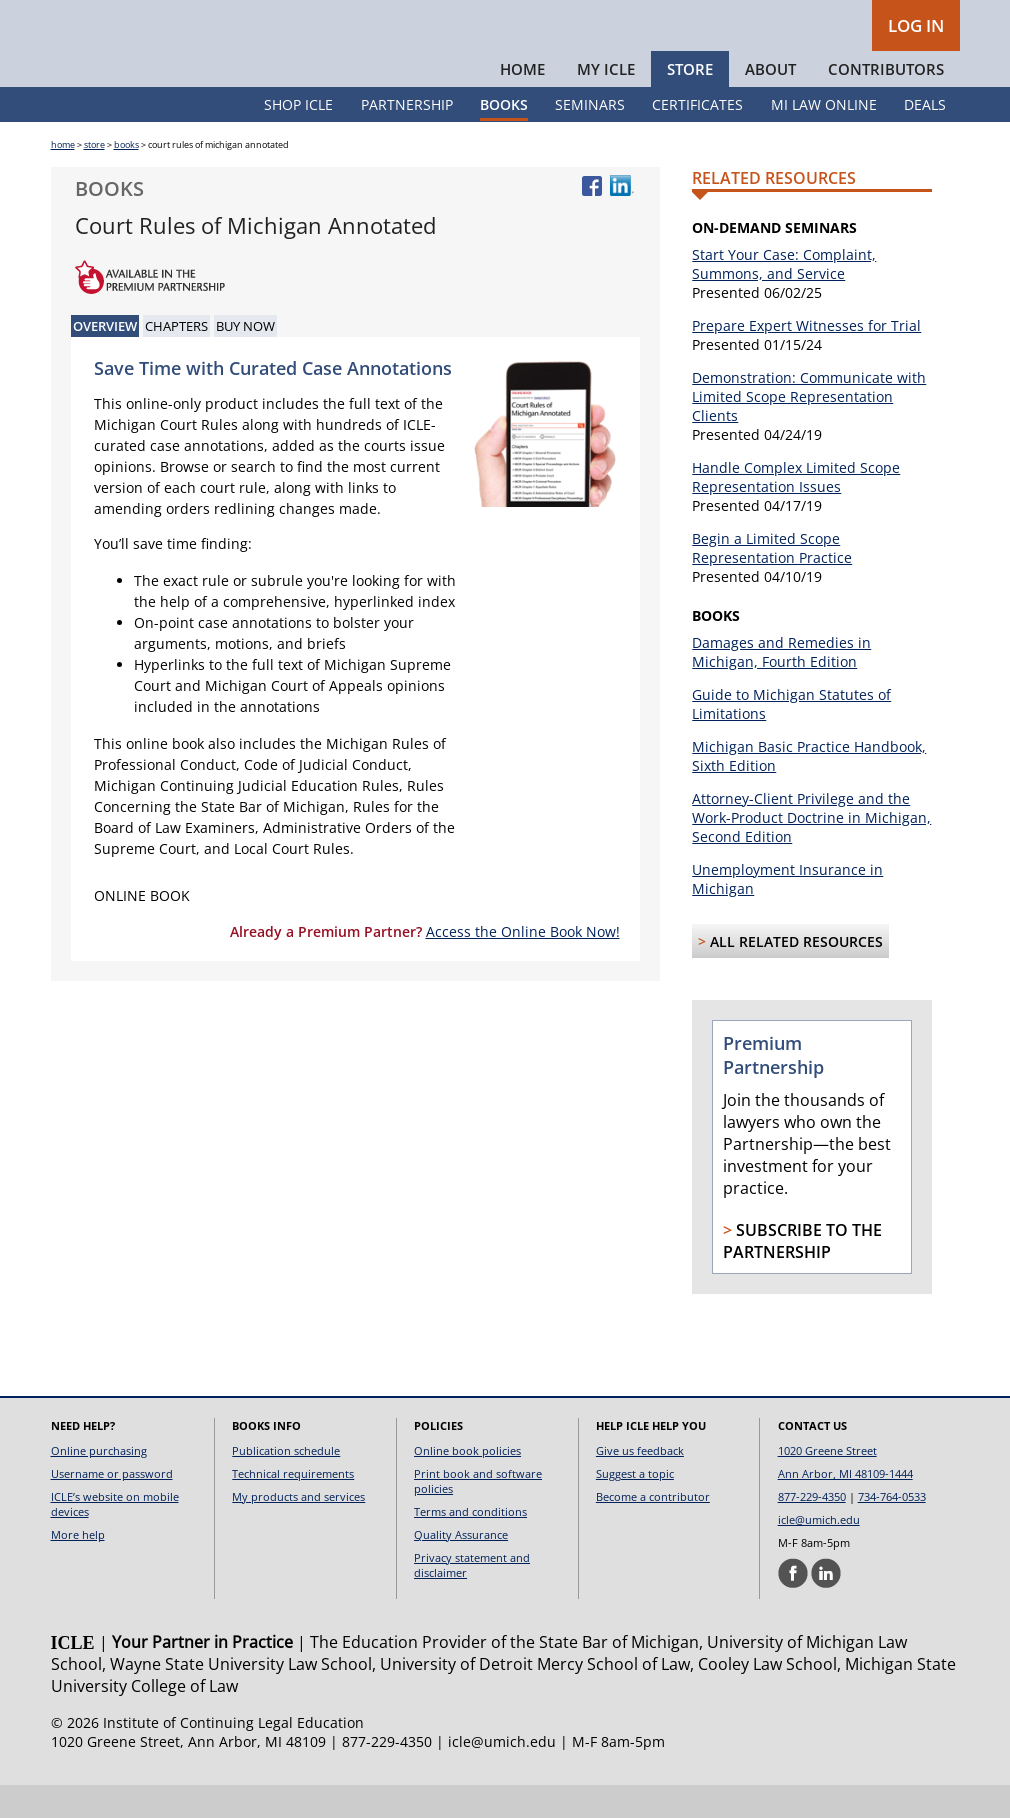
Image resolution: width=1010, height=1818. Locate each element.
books (126, 177)
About (770, 102)
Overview (105, 359)
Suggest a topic (635, 1506)
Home (522, 102)
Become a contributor (653, 1529)
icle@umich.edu (819, 1552)
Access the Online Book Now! (523, 964)
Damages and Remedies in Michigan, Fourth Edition (781, 685)
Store (690, 102)
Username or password (112, 1506)
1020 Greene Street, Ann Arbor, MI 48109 (188, 1774)
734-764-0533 (892, 1529)
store (94, 177)
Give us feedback (640, 1483)
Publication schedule (286, 1483)
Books (504, 137)
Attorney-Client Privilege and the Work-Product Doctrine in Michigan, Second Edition (811, 850)
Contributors (886, 102)
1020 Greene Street (827, 1483)
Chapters (176, 359)
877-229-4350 (812, 1529)
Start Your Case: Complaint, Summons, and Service (784, 297)
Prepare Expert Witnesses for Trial (806, 358)
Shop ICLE (298, 137)
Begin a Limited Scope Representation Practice (772, 581)
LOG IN (916, 25)
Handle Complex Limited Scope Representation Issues (796, 510)
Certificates (697, 137)
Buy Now (245, 359)
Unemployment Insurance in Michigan (787, 912)
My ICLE (606, 102)
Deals (925, 137)
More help (78, 1567)
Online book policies (467, 1483)
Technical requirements (293, 1506)
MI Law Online (824, 137)
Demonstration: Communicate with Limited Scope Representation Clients (809, 429)
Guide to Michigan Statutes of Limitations (791, 737)
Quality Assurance (461, 1567)
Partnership (407, 137)
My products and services (298, 1529)
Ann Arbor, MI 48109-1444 (845, 1506)
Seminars (590, 137)
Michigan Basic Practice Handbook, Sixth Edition (809, 789)
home (63, 177)
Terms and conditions (470, 1544)
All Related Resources (796, 974)
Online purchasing (99, 1483)
